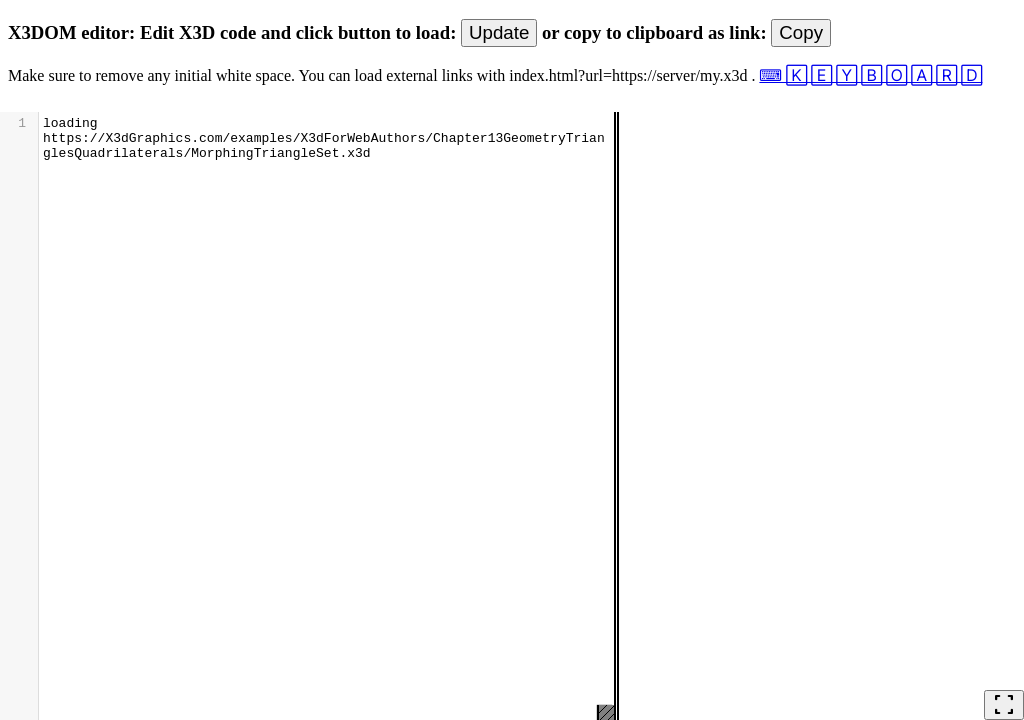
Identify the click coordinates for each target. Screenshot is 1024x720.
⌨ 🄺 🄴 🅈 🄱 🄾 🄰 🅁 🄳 (870, 75)
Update (499, 32)
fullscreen (1004, 705)
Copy (801, 32)
